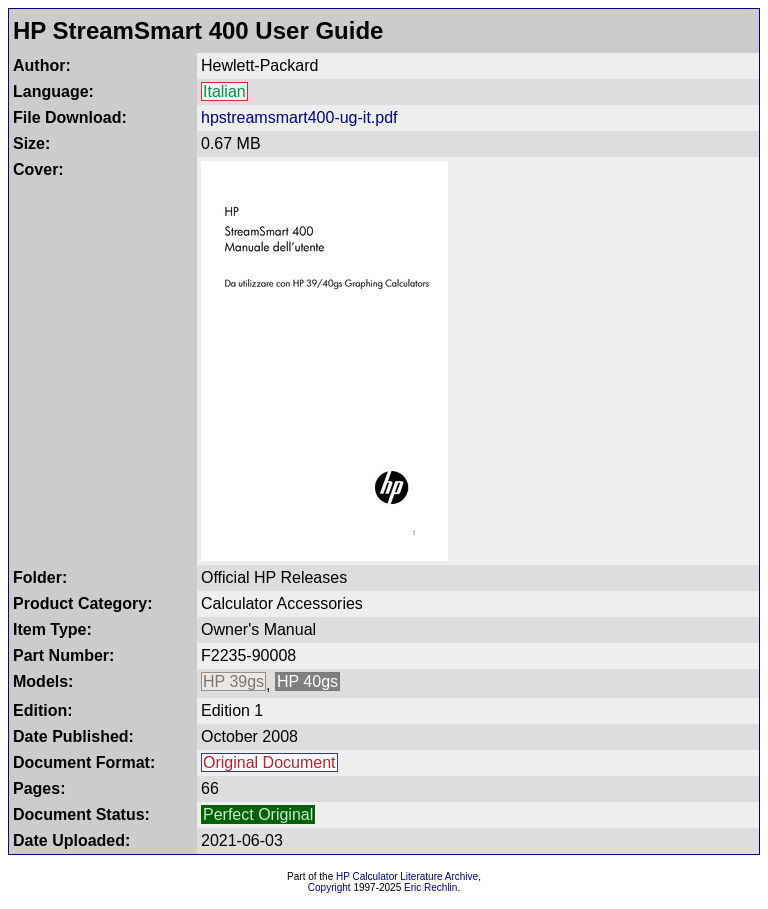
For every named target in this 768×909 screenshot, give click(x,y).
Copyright (329, 887)
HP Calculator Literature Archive (407, 876)
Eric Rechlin (430, 887)
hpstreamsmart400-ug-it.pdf (299, 117)
